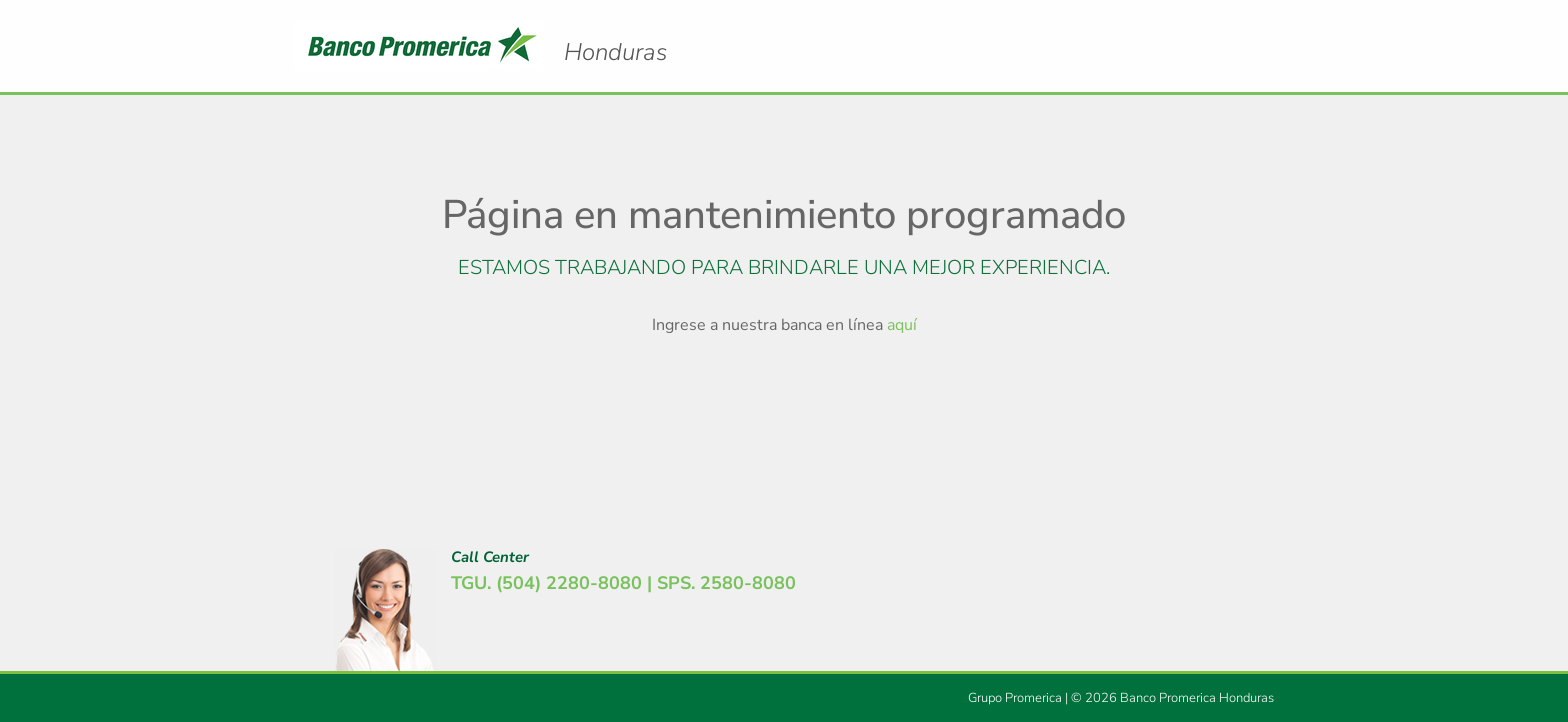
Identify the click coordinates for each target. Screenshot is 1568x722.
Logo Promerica (615, 35)
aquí (902, 325)
